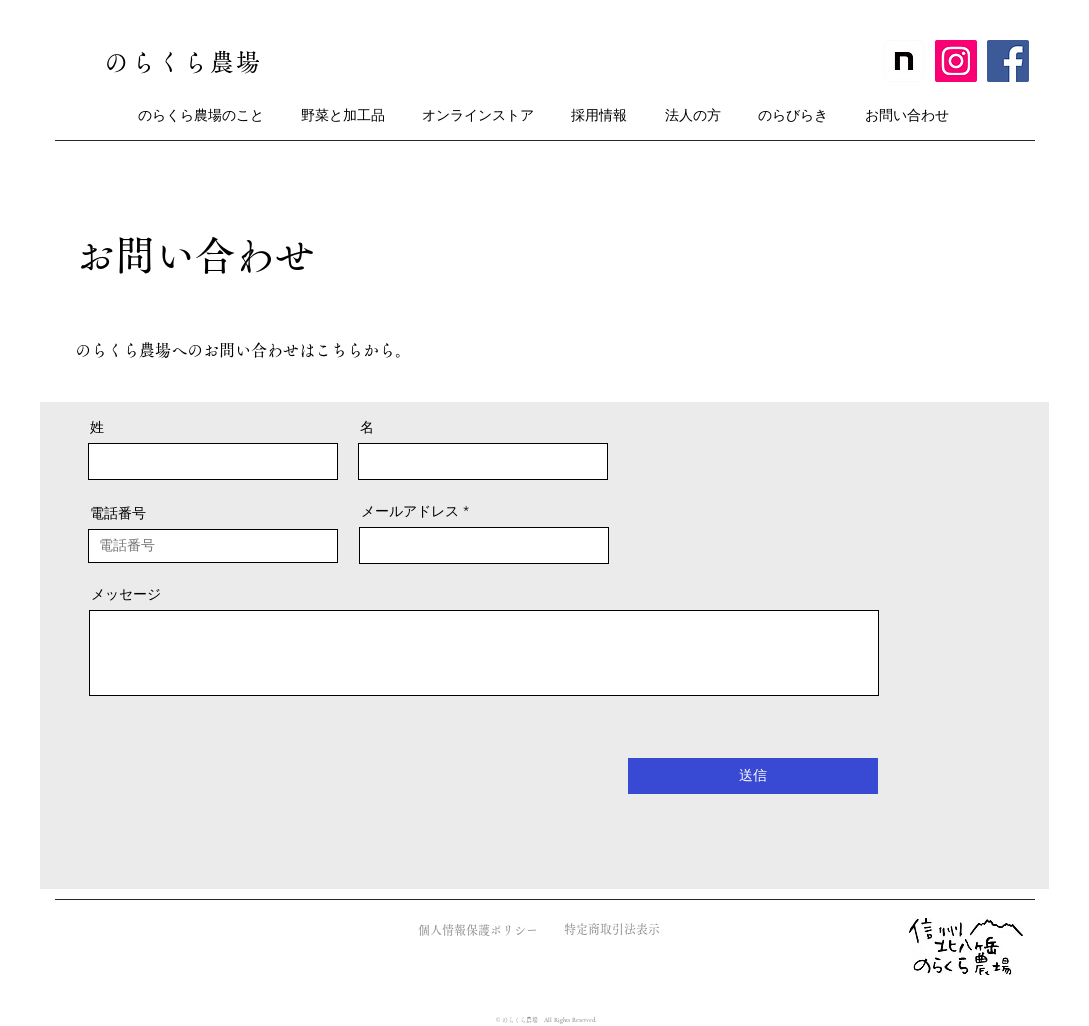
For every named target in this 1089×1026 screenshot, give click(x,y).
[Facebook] (1008, 61)
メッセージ (126, 594)
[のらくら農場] (186, 61)
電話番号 (118, 513)
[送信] (753, 776)
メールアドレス (410, 511)
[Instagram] (956, 61)
